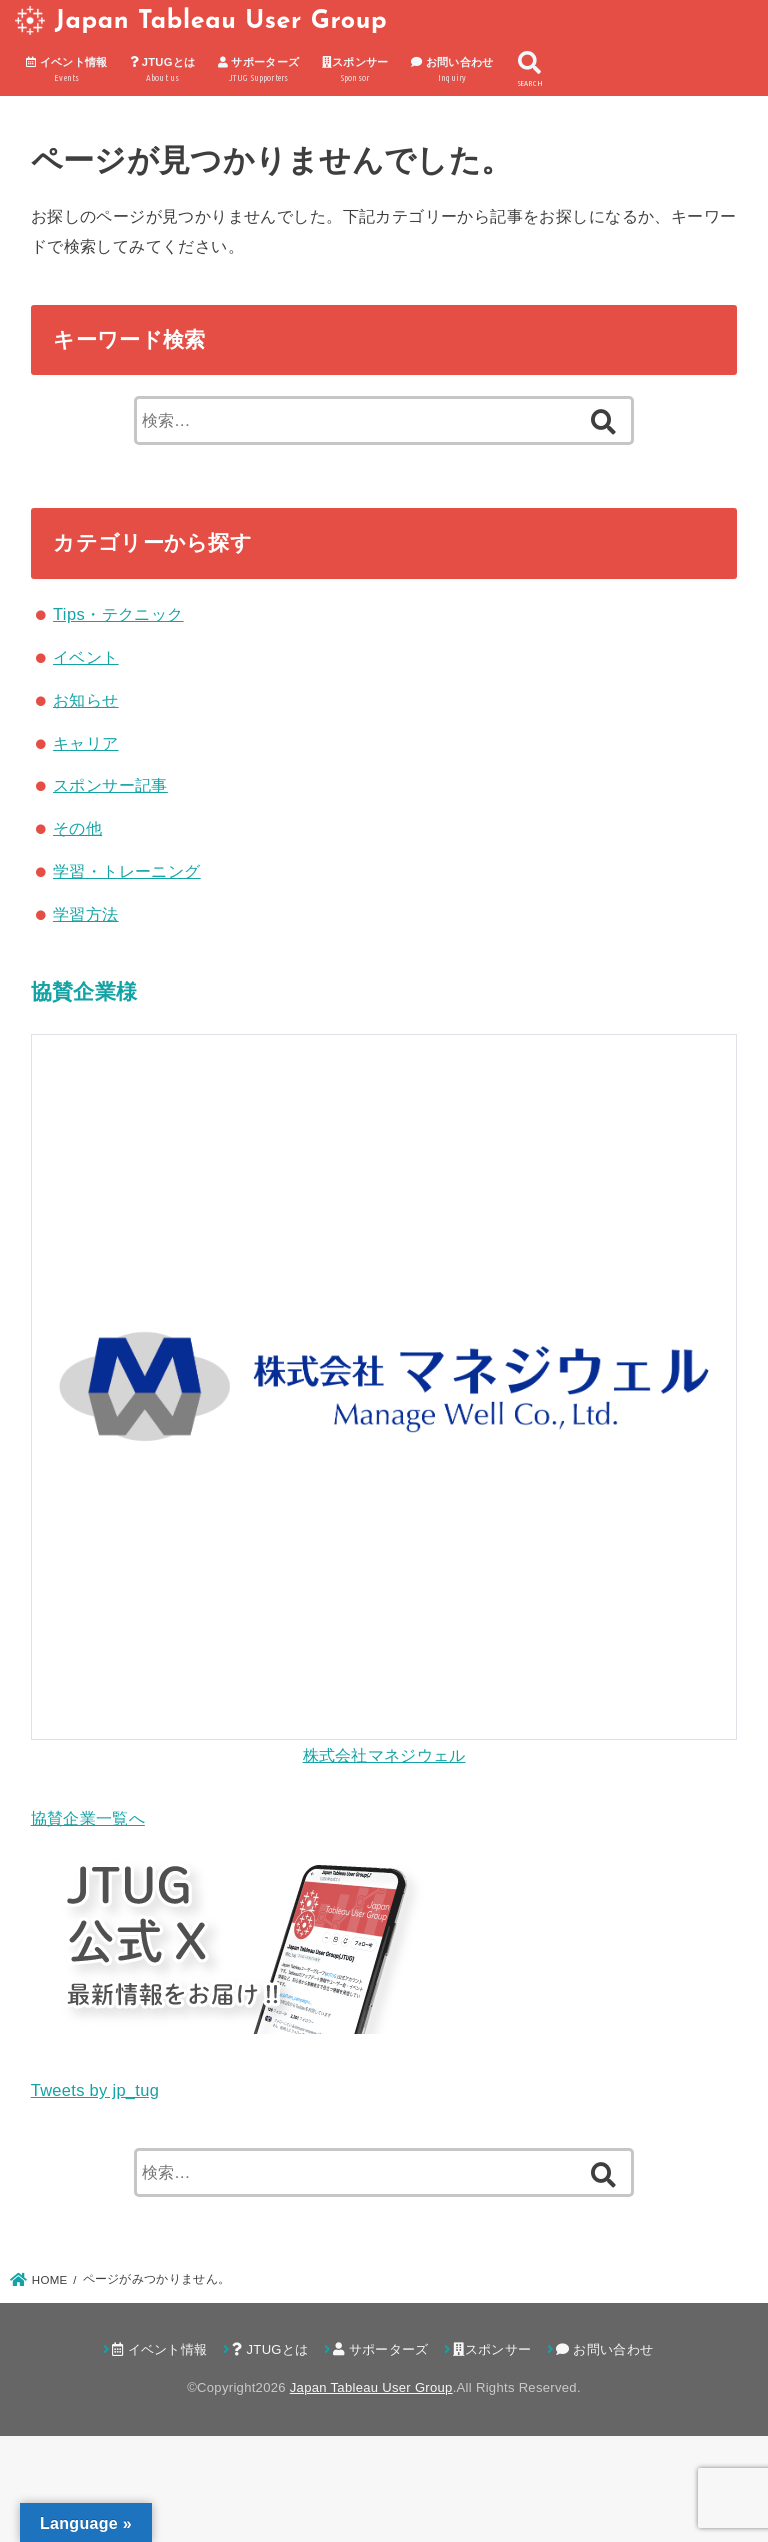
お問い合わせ (452, 71)
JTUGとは (162, 71)
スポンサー (355, 71)
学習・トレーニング (127, 871)
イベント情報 (67, 71)
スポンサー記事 (110, 785)
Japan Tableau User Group (221, 21)
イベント (86, 657)
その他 (77, 828)
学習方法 (86, 914)
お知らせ (86, 700)
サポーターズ (259, 71)
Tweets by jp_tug (95, 2090)
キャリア (86, 743)
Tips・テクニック (118, 614)
